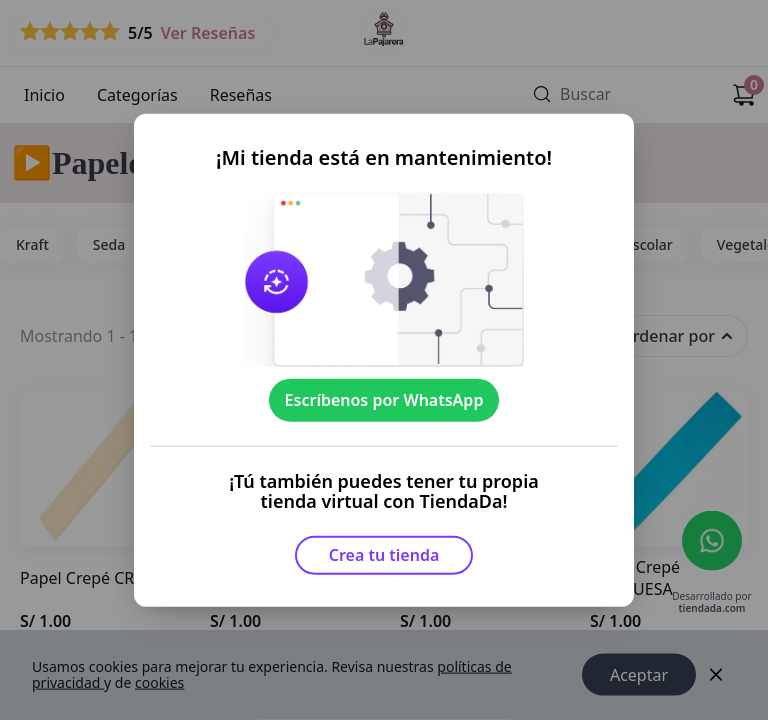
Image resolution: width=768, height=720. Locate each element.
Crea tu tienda (384, 555)
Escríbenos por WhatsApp (384, 400)
